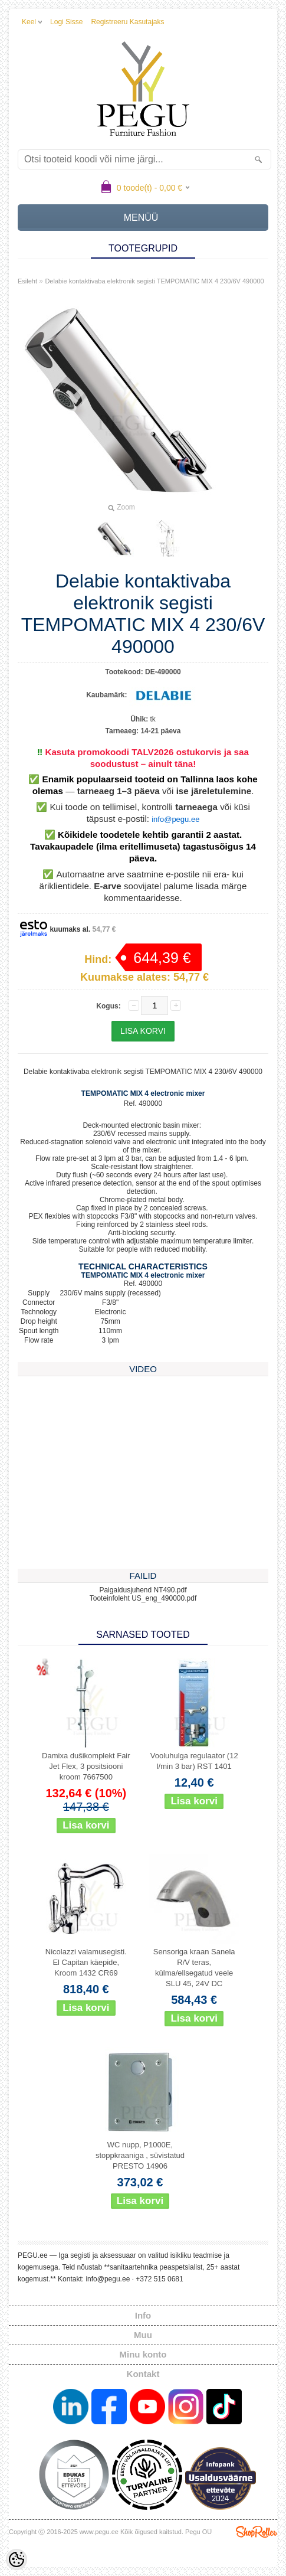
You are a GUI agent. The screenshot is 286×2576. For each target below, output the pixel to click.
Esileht (27, 281)
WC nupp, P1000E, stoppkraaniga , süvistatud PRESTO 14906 (140, 2155)
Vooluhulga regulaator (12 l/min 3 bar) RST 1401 (194, 1761)
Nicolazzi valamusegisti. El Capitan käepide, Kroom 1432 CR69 (86, 1962)
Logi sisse (66, 22)
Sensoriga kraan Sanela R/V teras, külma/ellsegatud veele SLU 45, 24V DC (194, 1967)
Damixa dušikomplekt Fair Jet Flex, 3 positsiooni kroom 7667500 (86, 1766)
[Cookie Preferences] (16, 2559)
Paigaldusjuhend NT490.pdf (142, 1590)
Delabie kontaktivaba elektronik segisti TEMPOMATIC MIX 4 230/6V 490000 (154, 281)
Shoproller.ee (256, 2532)
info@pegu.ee (175, 819)
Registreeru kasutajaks (127, 22)
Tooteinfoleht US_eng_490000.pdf (143, 1598)
